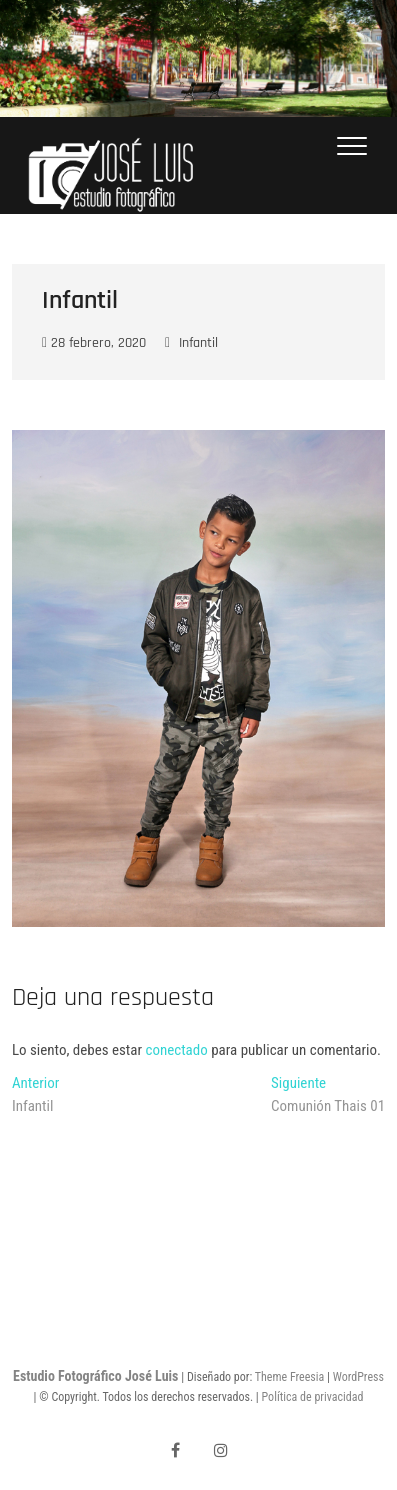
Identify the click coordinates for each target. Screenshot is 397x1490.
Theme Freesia (289, 1377)
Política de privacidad (313, 1397)
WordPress (358, 1377)
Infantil (198, 343)
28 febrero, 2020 (94, 343)
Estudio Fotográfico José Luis (95, 1376)
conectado (177, 1050)
